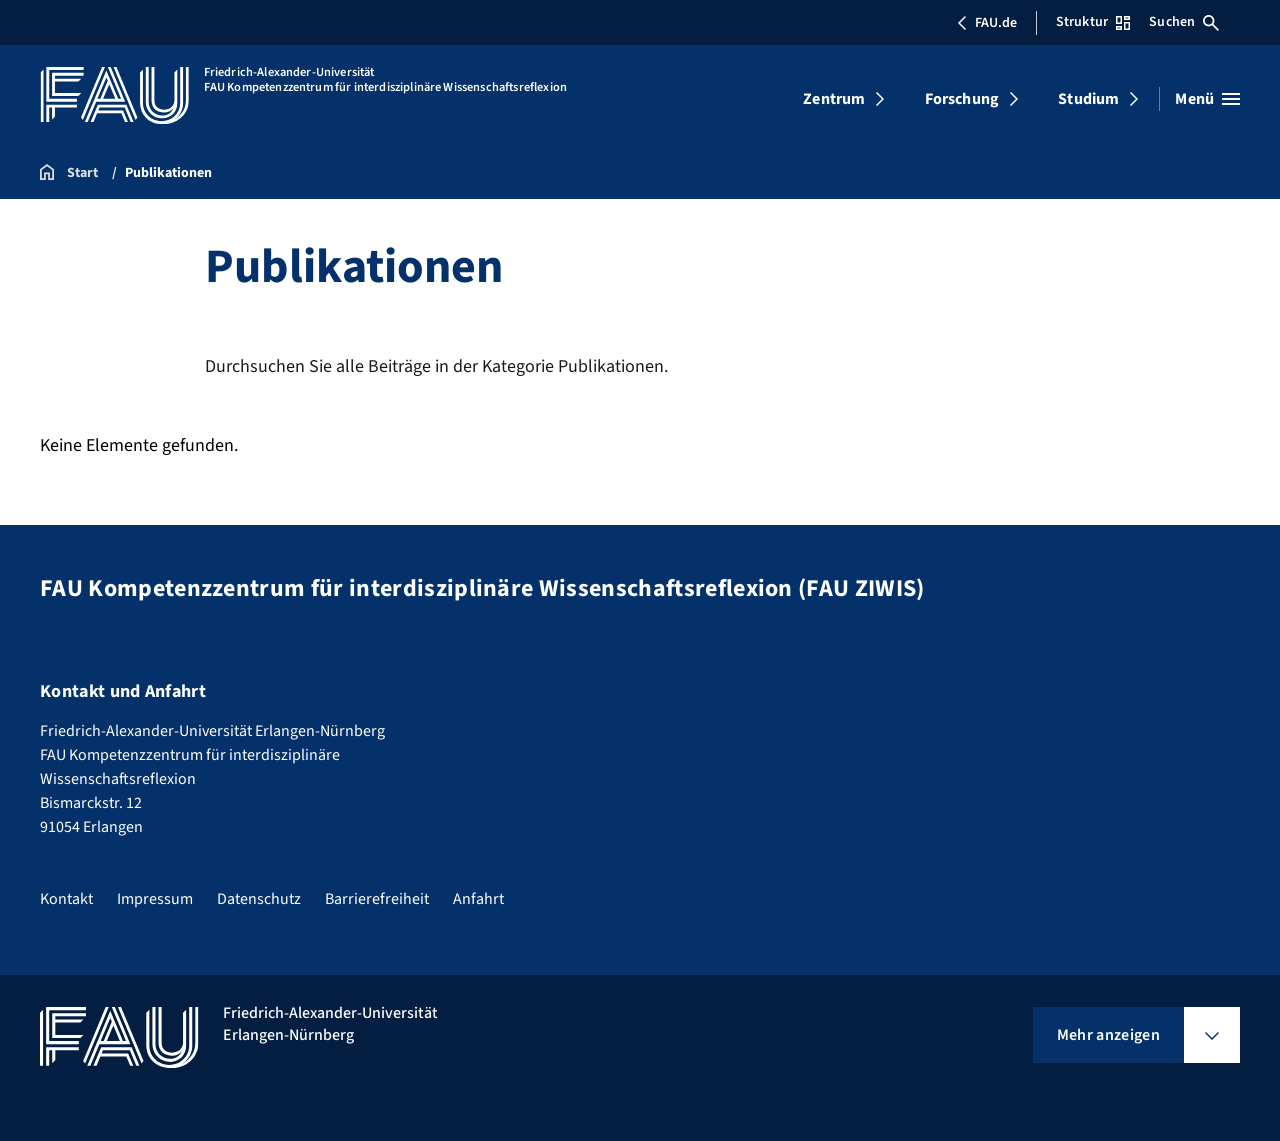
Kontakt (66, 899)
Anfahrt (478, 899)
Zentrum (834, 99)
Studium (1088, 99)
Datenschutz (259, 899)
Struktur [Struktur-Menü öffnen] (1093, 22)
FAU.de (987, 23)
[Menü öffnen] (1207, 99)
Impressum (155, 899)
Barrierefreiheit (377, 899)
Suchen (1184, 22)
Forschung (962, 99)
